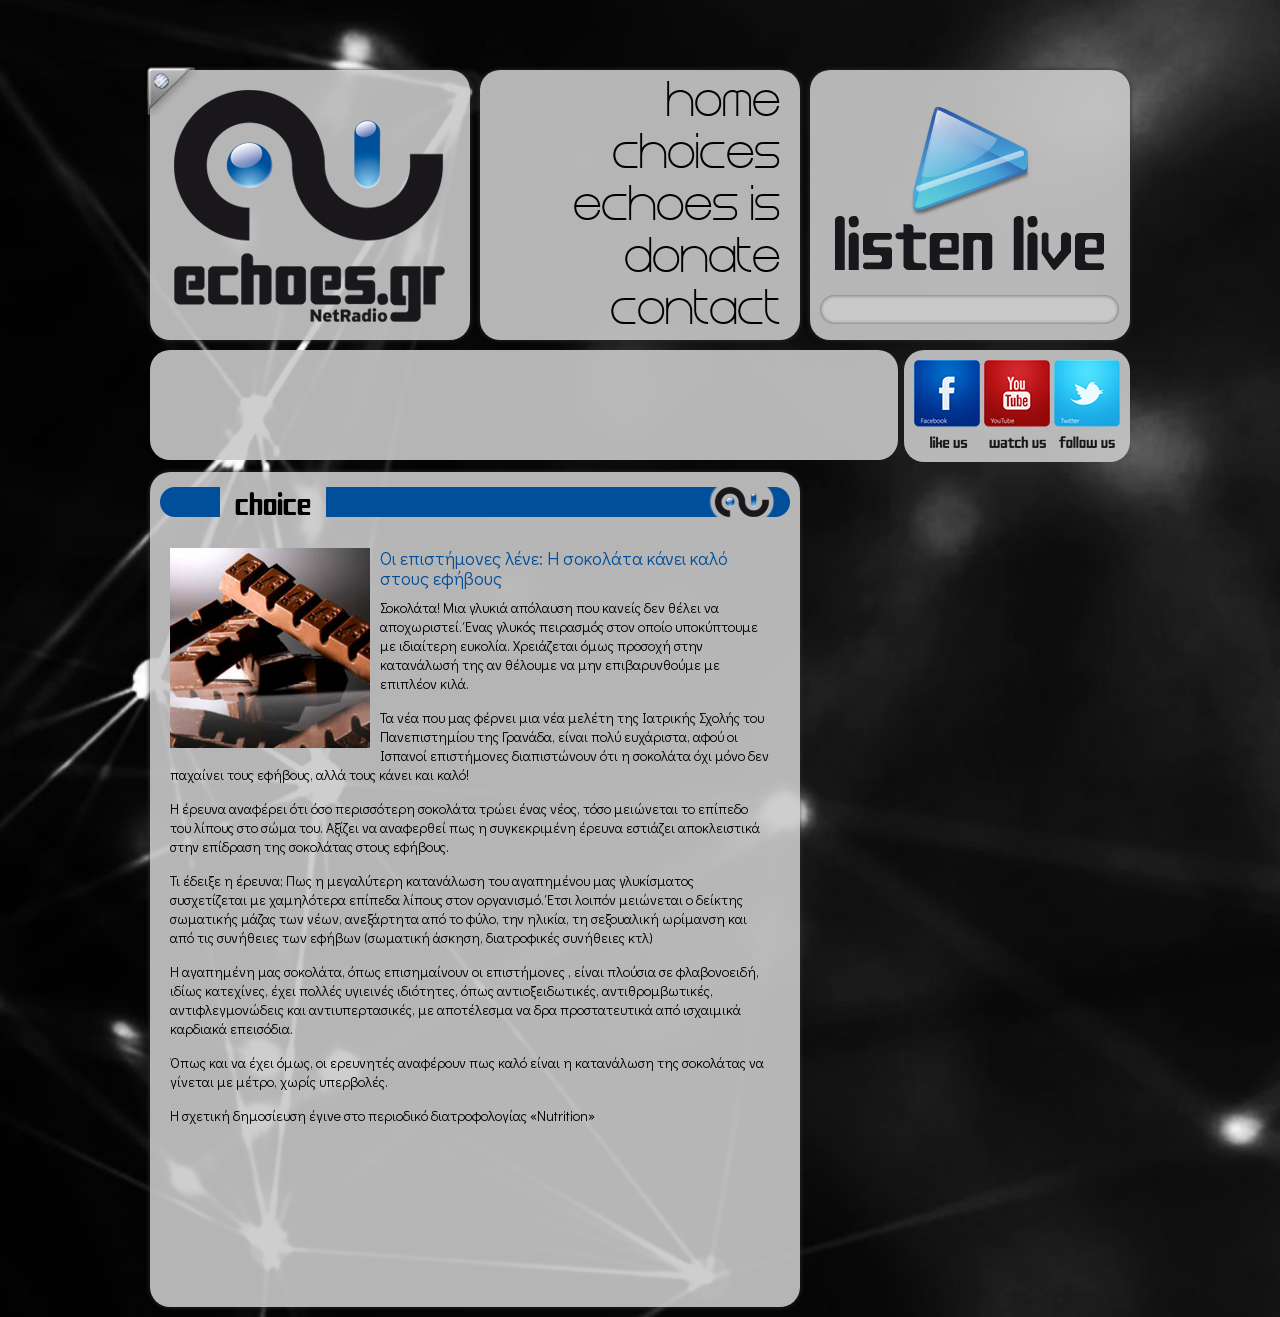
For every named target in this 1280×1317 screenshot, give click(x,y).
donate (702, 262)
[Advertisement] (524, 405)
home (723, 106)
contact (695, 314)
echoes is (676, 210)
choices (696, 158)
